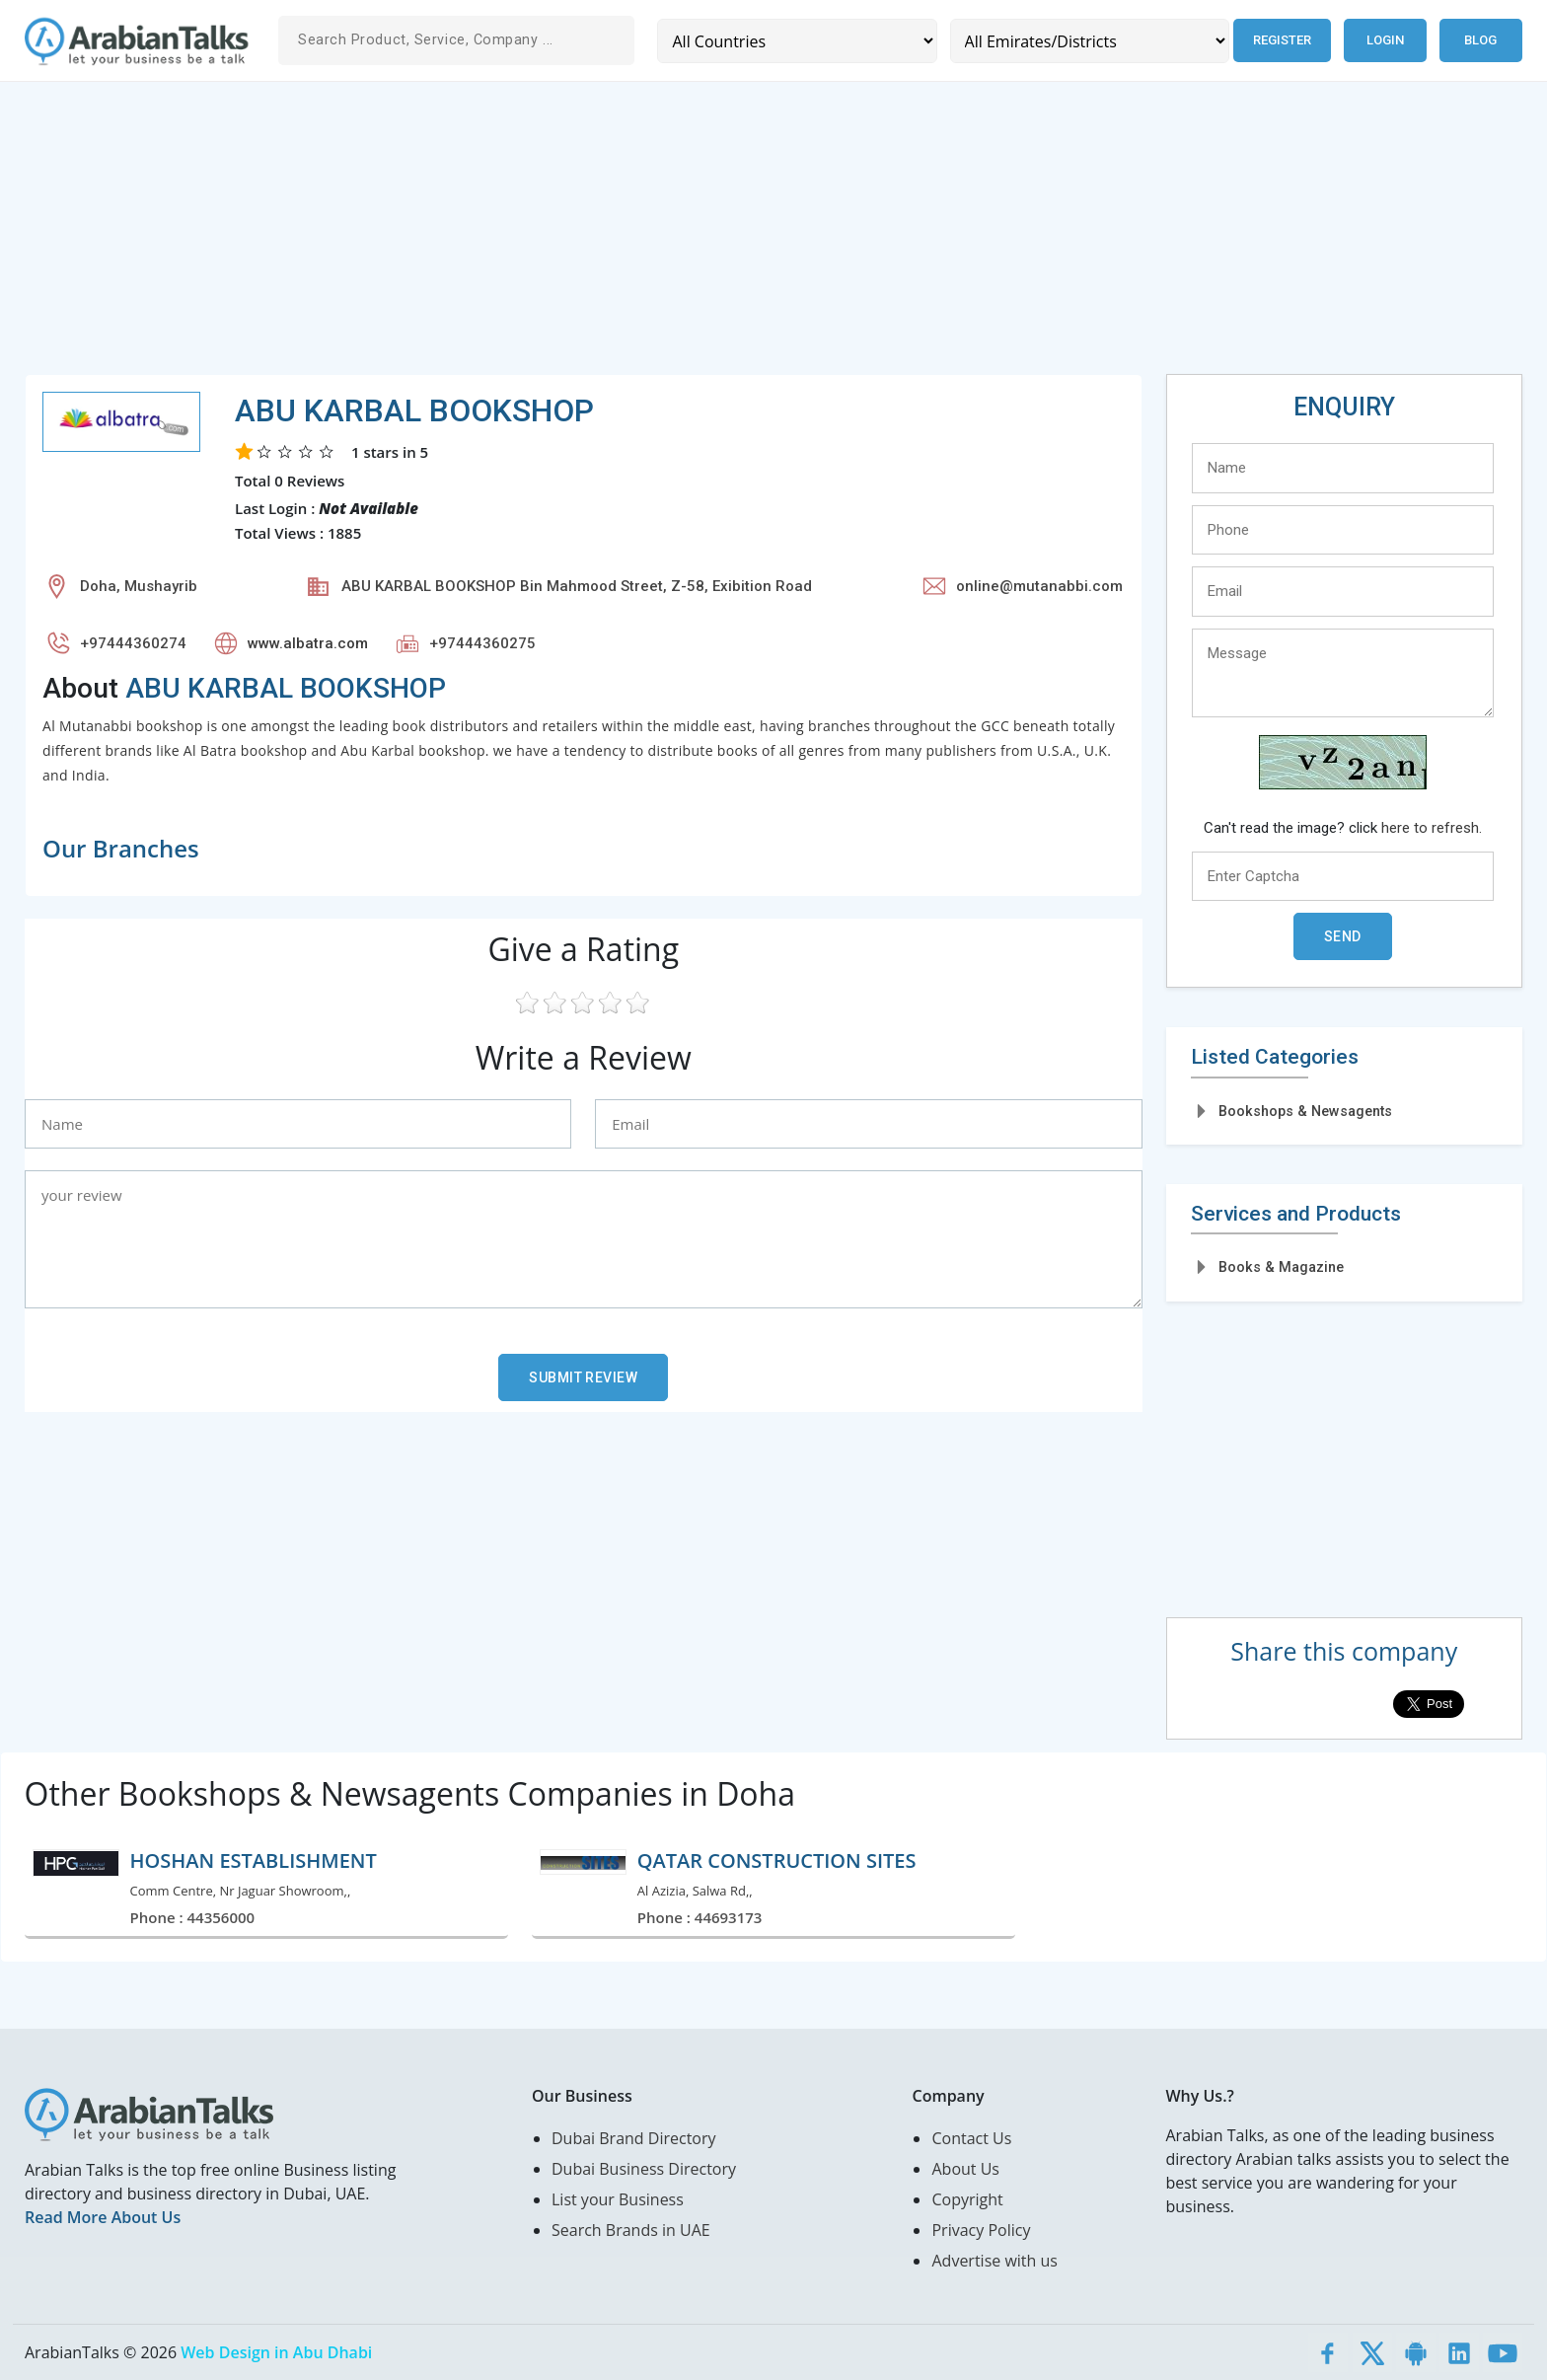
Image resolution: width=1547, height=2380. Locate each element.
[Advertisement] (617, 236)
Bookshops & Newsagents (1305, 1111)
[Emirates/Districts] (1089, 41)
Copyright (966, 2199)
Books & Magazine (1281, 1267)
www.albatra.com (308, 643)
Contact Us (971, 2138)
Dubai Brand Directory (634, 2138)
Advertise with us (994, 2260)
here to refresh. (1431, 828)
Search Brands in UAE (631, 2230)
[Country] (796, 41)
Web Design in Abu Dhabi (276, 2352)
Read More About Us (103, 2217)
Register (1282, 40)
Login (1385, 40)
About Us (965, 2169)
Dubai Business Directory (644, 2169)
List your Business (618, 2199)
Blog (1480, 40)
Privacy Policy (980, 2230)
